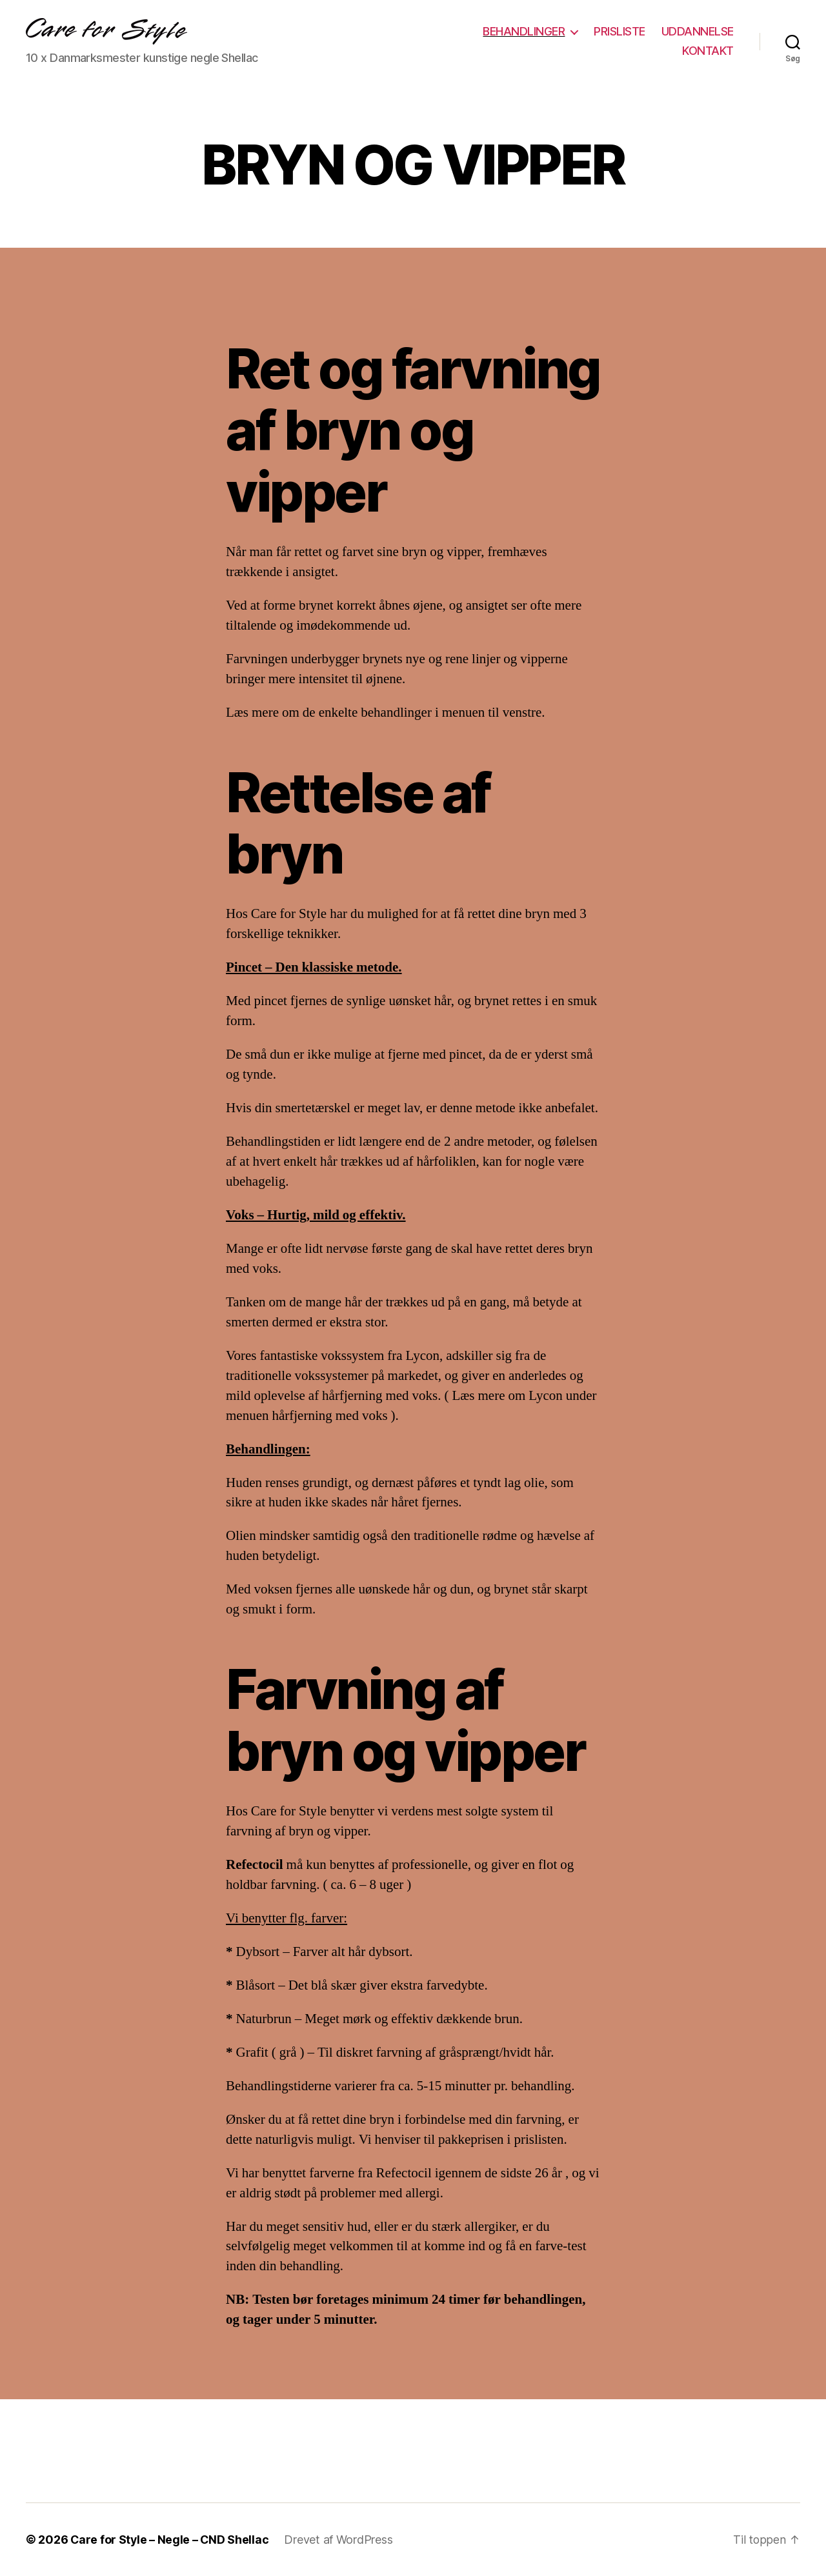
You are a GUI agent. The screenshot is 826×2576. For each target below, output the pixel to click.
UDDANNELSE (697, 31)
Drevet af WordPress (340, 2539)
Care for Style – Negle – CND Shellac (170, 2539)
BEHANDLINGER (524, 31)
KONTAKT (708, 50)
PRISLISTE (619, 31)
